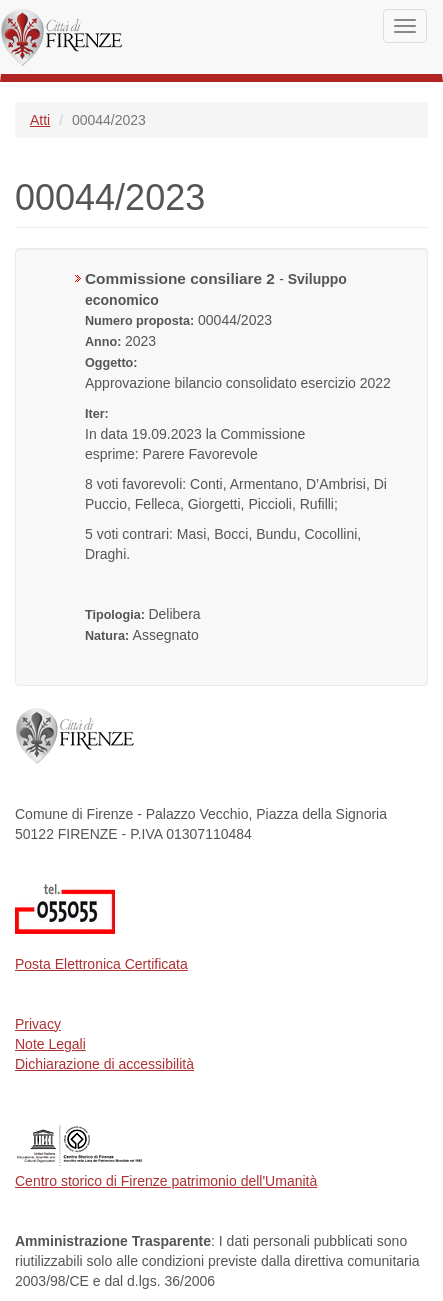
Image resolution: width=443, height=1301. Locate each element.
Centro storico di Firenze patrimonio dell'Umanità (166, 1181)
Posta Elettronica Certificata (101, 964)
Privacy (38, 1024)
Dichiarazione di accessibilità (104, 1064)
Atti (40, 120)
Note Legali (50, 1044)
